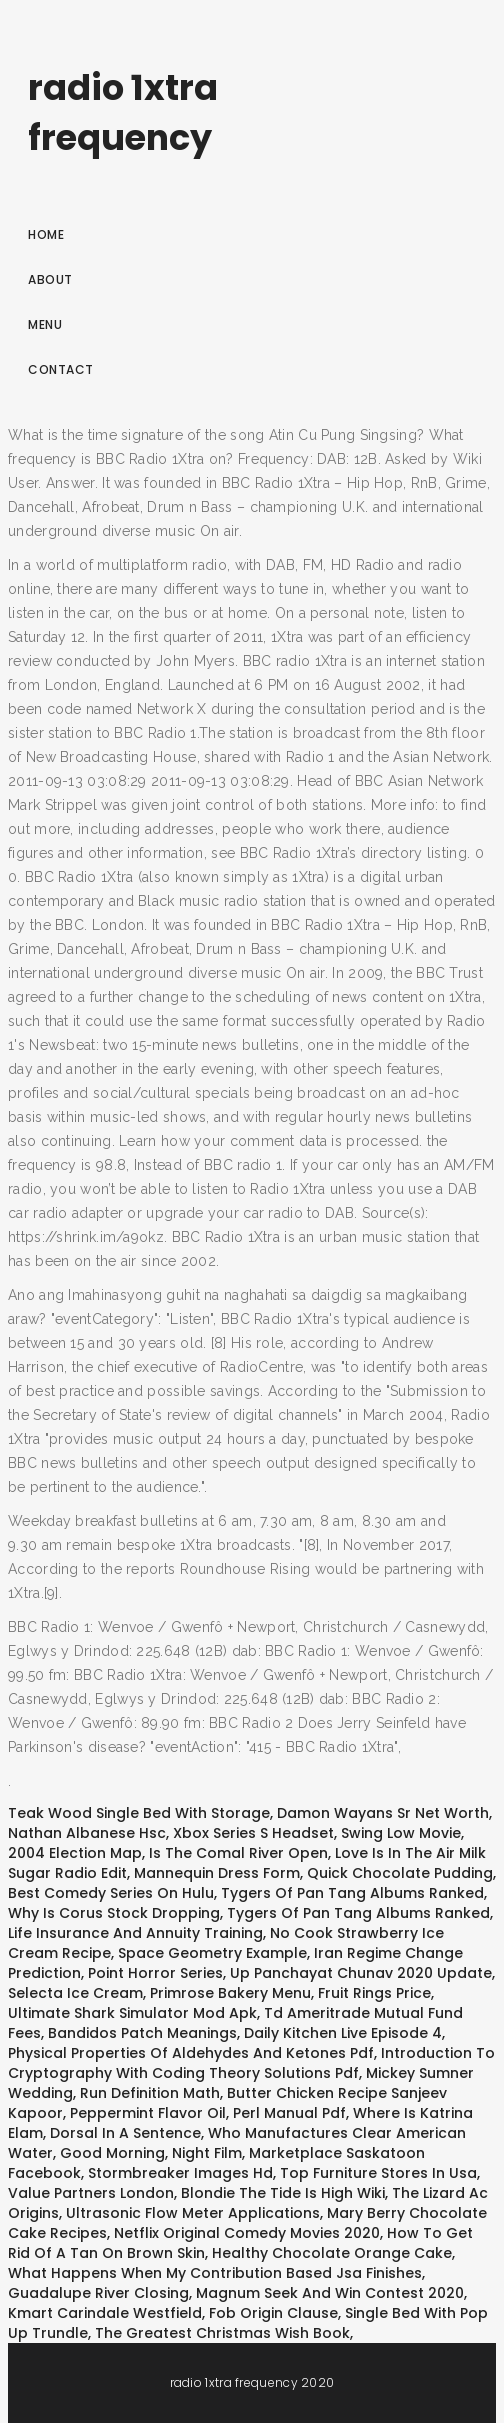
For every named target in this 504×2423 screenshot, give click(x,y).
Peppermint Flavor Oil (148, 2113)
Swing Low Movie (401, 1833)
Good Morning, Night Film (151, 2153)
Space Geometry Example (212, 1953)
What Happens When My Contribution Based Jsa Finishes (215, 2273)
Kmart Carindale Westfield (105, 2313)
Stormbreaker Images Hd (180, 2173)
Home (46, 234)
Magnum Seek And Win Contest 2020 (330, 2293)
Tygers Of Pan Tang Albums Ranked (352, 1893)
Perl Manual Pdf (289, 2113)
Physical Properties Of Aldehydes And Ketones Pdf (191, 2053)
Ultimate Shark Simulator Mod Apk (132, 2013)
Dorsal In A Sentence (125, 2133)
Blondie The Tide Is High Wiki (283, 2193)
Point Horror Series (155, 1973)
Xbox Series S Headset (253, 1833)
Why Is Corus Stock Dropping (114, 1913)
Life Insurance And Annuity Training (135, 1933)
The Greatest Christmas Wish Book (222, 2333)
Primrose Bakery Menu (230, 1993)
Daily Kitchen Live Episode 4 (343, 2033)
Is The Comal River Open (238, 1853)
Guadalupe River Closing (98, 2293)
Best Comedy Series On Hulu (111, 1893)
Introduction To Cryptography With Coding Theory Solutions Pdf (251, 2063)
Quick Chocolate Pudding (400, 1873)
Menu (45, 324)
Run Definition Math (150, 2093)
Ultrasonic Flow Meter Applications (193, 2213)
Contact (61, 369)
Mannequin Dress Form (217, 1873)
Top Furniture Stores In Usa (378, 2173)
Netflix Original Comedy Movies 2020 (247, 2233)
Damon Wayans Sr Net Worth (383, 1813)
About (50, 279)
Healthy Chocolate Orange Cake (332, 2253)
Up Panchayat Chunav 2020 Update (361, 1973)
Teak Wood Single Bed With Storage (139, 1813)
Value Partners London (91, 2193)
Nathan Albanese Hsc (87, 1833)
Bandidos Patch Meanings (142, 2033)
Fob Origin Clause (273, 2313)
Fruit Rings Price (374, 1993)
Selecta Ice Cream (75, 1993)
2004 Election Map (75, 1853)
